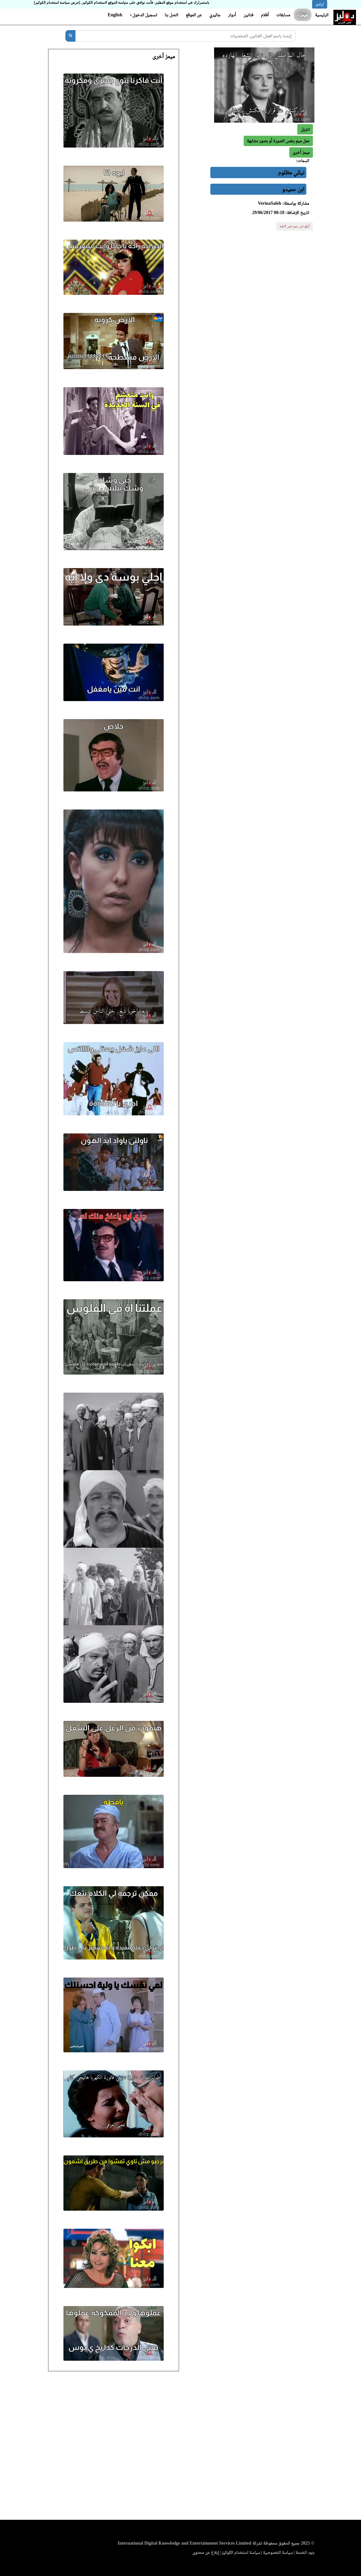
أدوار (232, 14)
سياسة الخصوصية (278, 2552)
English (115, 14)
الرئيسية (321, 14)
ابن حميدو (293, 189)
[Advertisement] (180, 2447)
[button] (301, 152)
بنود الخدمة (304, 2552)
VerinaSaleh (269, 203)
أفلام (265, 14)
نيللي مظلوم (291, 172)
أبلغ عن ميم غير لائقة (295, 226)
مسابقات (283, 14)
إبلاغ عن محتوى (205, 2552)
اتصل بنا (171, 14)
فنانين (248, 14)
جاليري (215, 14)
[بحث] (70, 36)
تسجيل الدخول (143, 14)
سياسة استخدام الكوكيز (241, 2552)
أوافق (319, 4)
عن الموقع (194, 14)
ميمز (302, 14)
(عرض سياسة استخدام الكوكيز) (57, 3)
